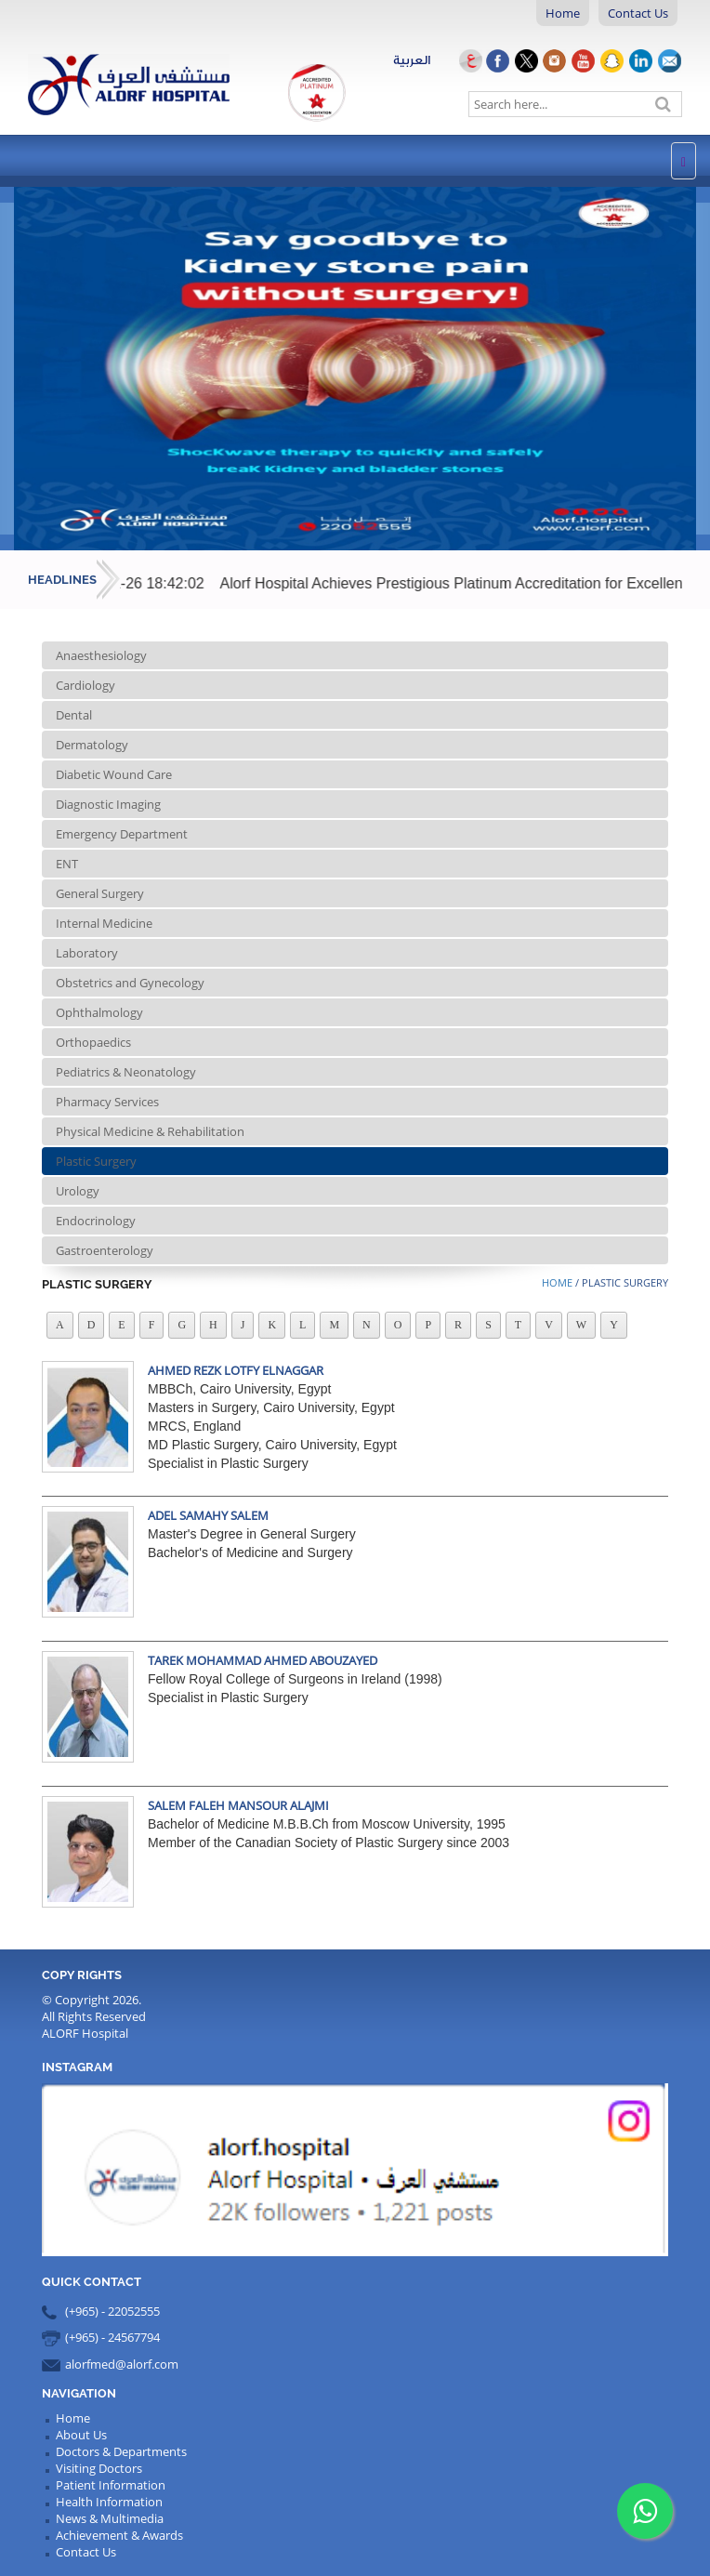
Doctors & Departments (121, 2451)
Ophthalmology (99, 1012)
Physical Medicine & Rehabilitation (150, 1131)
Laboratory (87, 953)
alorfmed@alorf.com (121, 2364)
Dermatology (92, 744)
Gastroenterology (104, 1250)
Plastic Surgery (96, 1161)
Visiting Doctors (99, 2468)
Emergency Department (122, 834)
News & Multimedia (110, 2518)
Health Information (109, 2501)
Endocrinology (96, 1220)
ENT (67, 863)
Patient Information (110, 2485)
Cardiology (85, 685)
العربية (438, 60)
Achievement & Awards (119, 2535)
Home (563, 13)
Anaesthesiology (101, 655)
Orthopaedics (93, 1042)
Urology (77, 1190)
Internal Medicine (104, 923)
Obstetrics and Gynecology (130, 982)
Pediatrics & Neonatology (126, 1071)
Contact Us (638, 13)
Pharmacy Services (107, 1101)
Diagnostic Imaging (108, 804)
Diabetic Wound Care (114, 774)
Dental (74, 715)
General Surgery (100, 893)
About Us (81, 2434)
